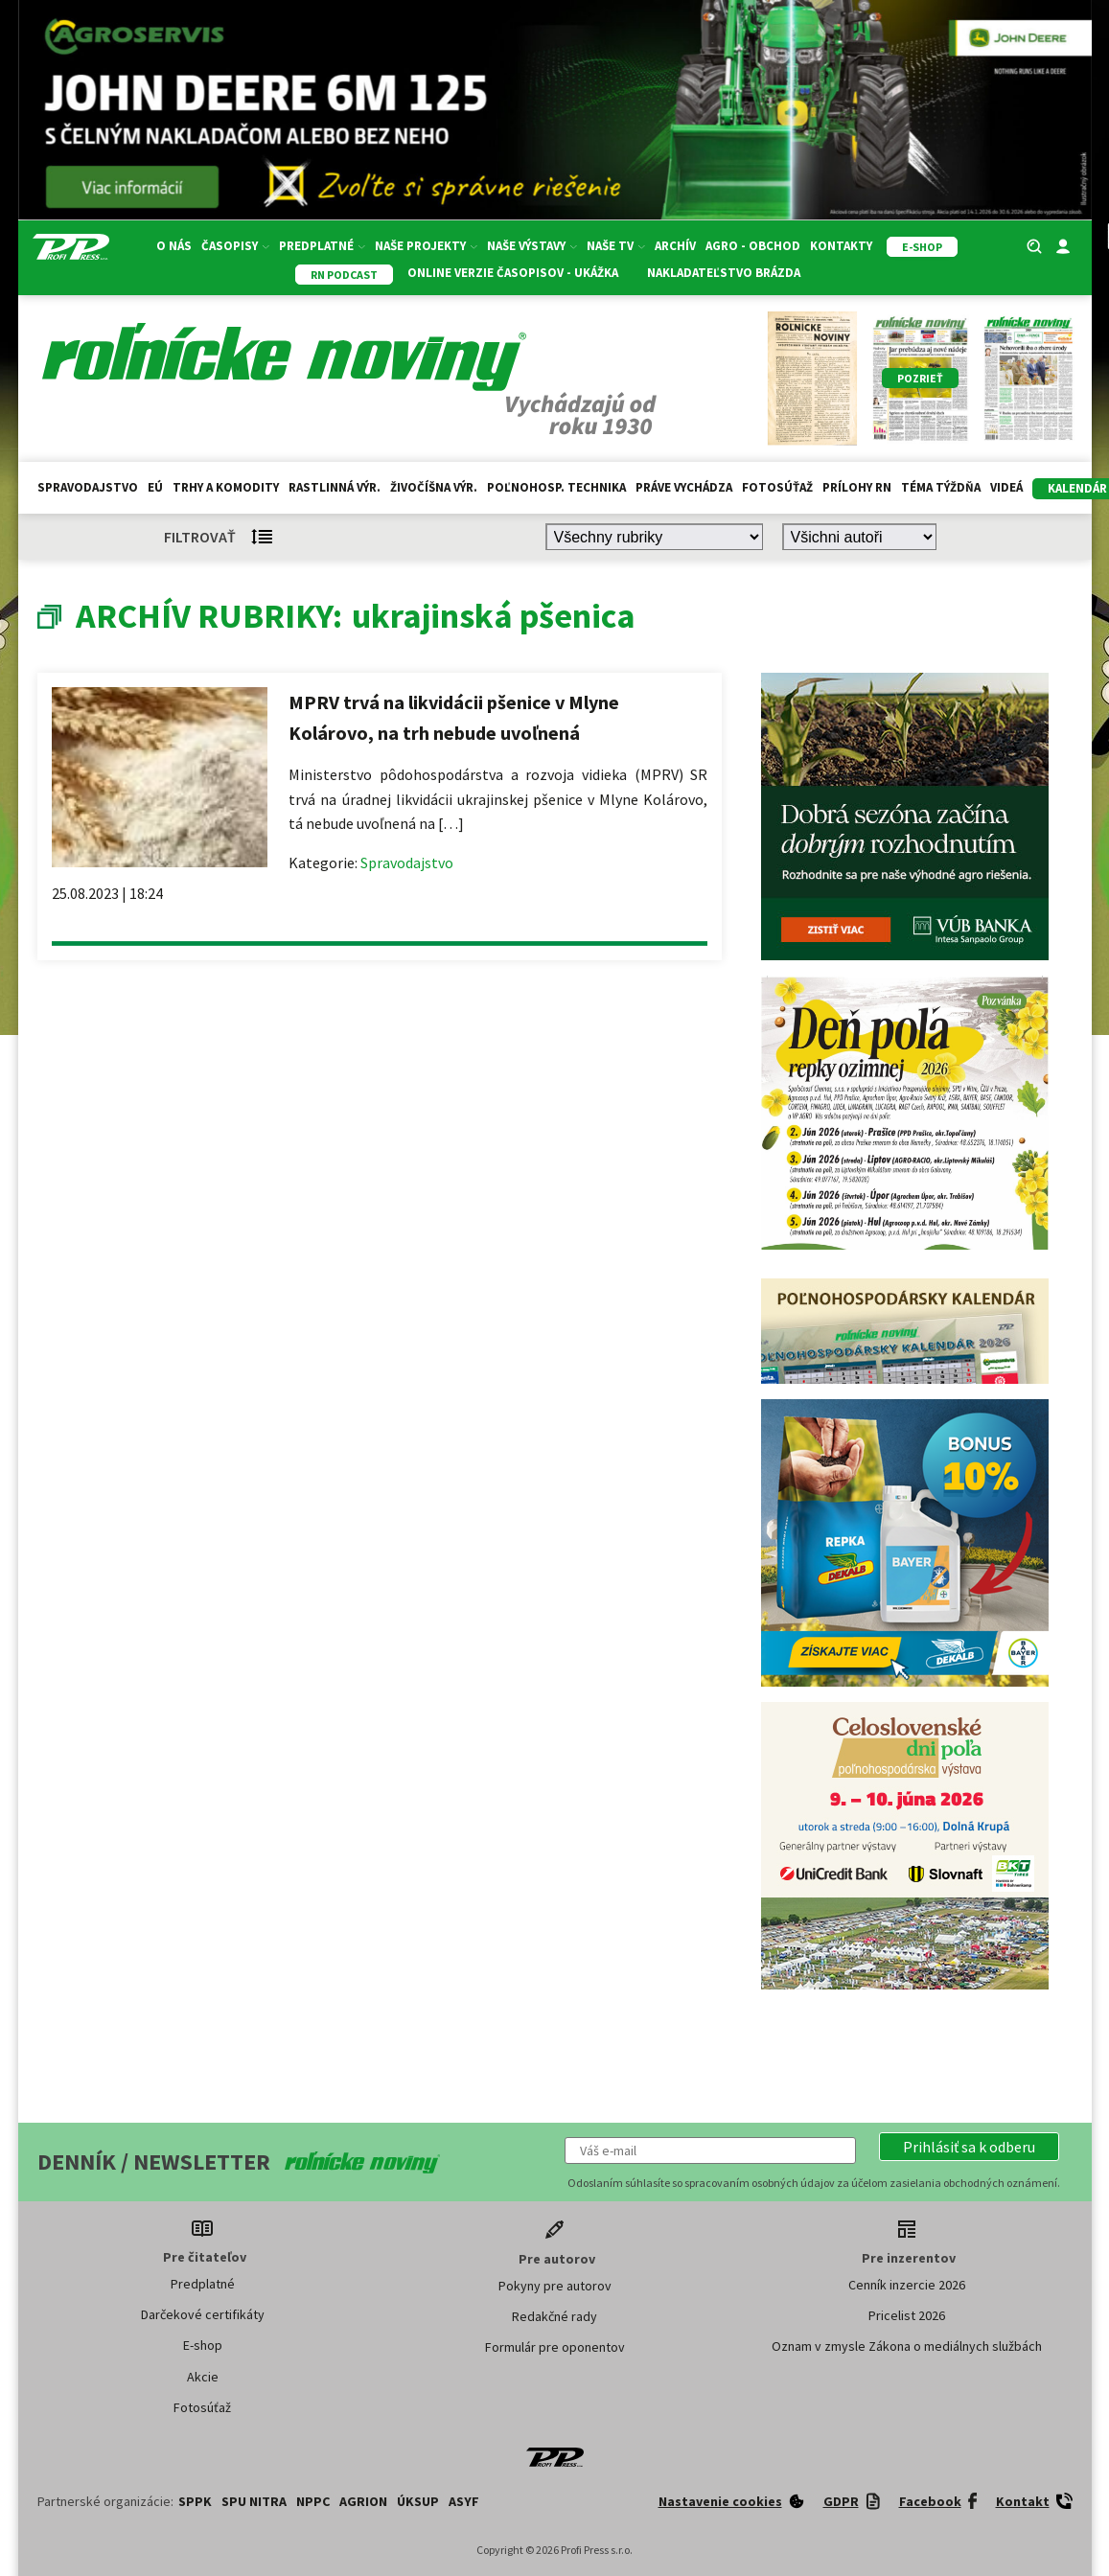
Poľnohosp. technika (556, 487)
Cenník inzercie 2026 (906, 2284)
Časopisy (235, 246)
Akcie (203, 2376)
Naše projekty (426, 246)
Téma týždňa (941, 487)
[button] (969, 2146)
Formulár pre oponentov (555, 2347)
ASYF (464, 2501)
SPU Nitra (254, 2501)
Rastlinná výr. (335, 487)
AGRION (363, 2501)
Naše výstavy (532, 246)
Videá (1006, 487)
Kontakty (841, 246)
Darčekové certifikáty (203, 2314)
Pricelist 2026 (906, 2315)
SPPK (195, 2501)
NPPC (313, 2501)
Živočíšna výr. (433, 487)
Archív (675, 246)
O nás (174, 246)
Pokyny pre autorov (555, 2285)
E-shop (202, 2345)
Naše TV (616, 246)
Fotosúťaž (777, 487)
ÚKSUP (418, 2501)
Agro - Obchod (752, 246)
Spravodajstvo (87, 487)
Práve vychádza (683, 487)
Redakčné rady (554, 2316)
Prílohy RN (856, 487)
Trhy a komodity (226, 487)
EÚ (155, 487)
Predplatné (322, 246)
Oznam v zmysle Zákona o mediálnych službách (907, 2346)
